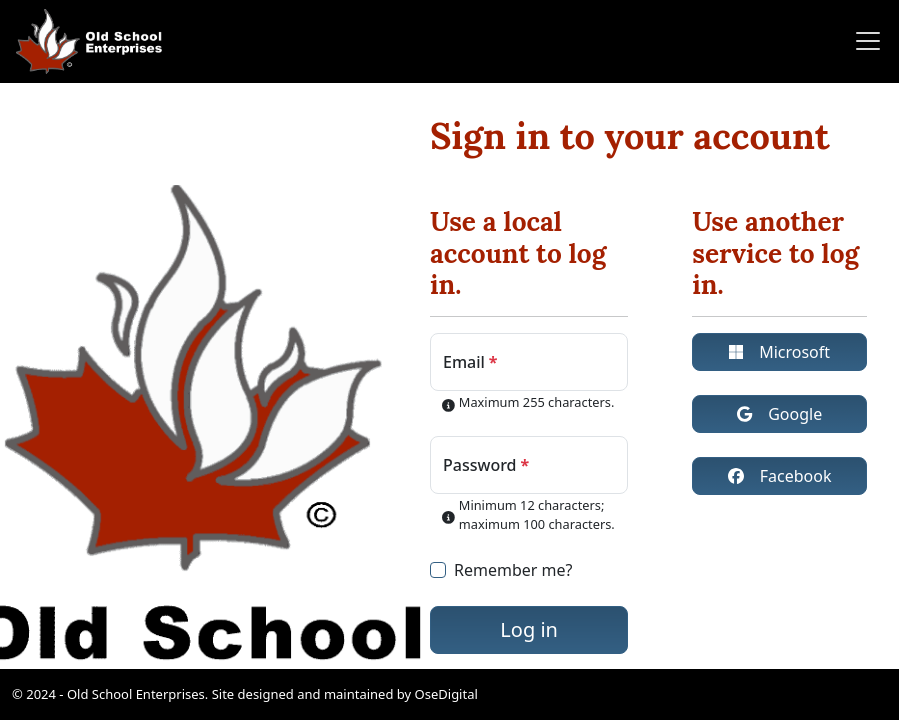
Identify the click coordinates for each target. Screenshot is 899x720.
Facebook (780, 476)
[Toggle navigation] (862, 41)
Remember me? (513, 570)
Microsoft (779, 352)
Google (779, 414)
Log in (529, 629)
